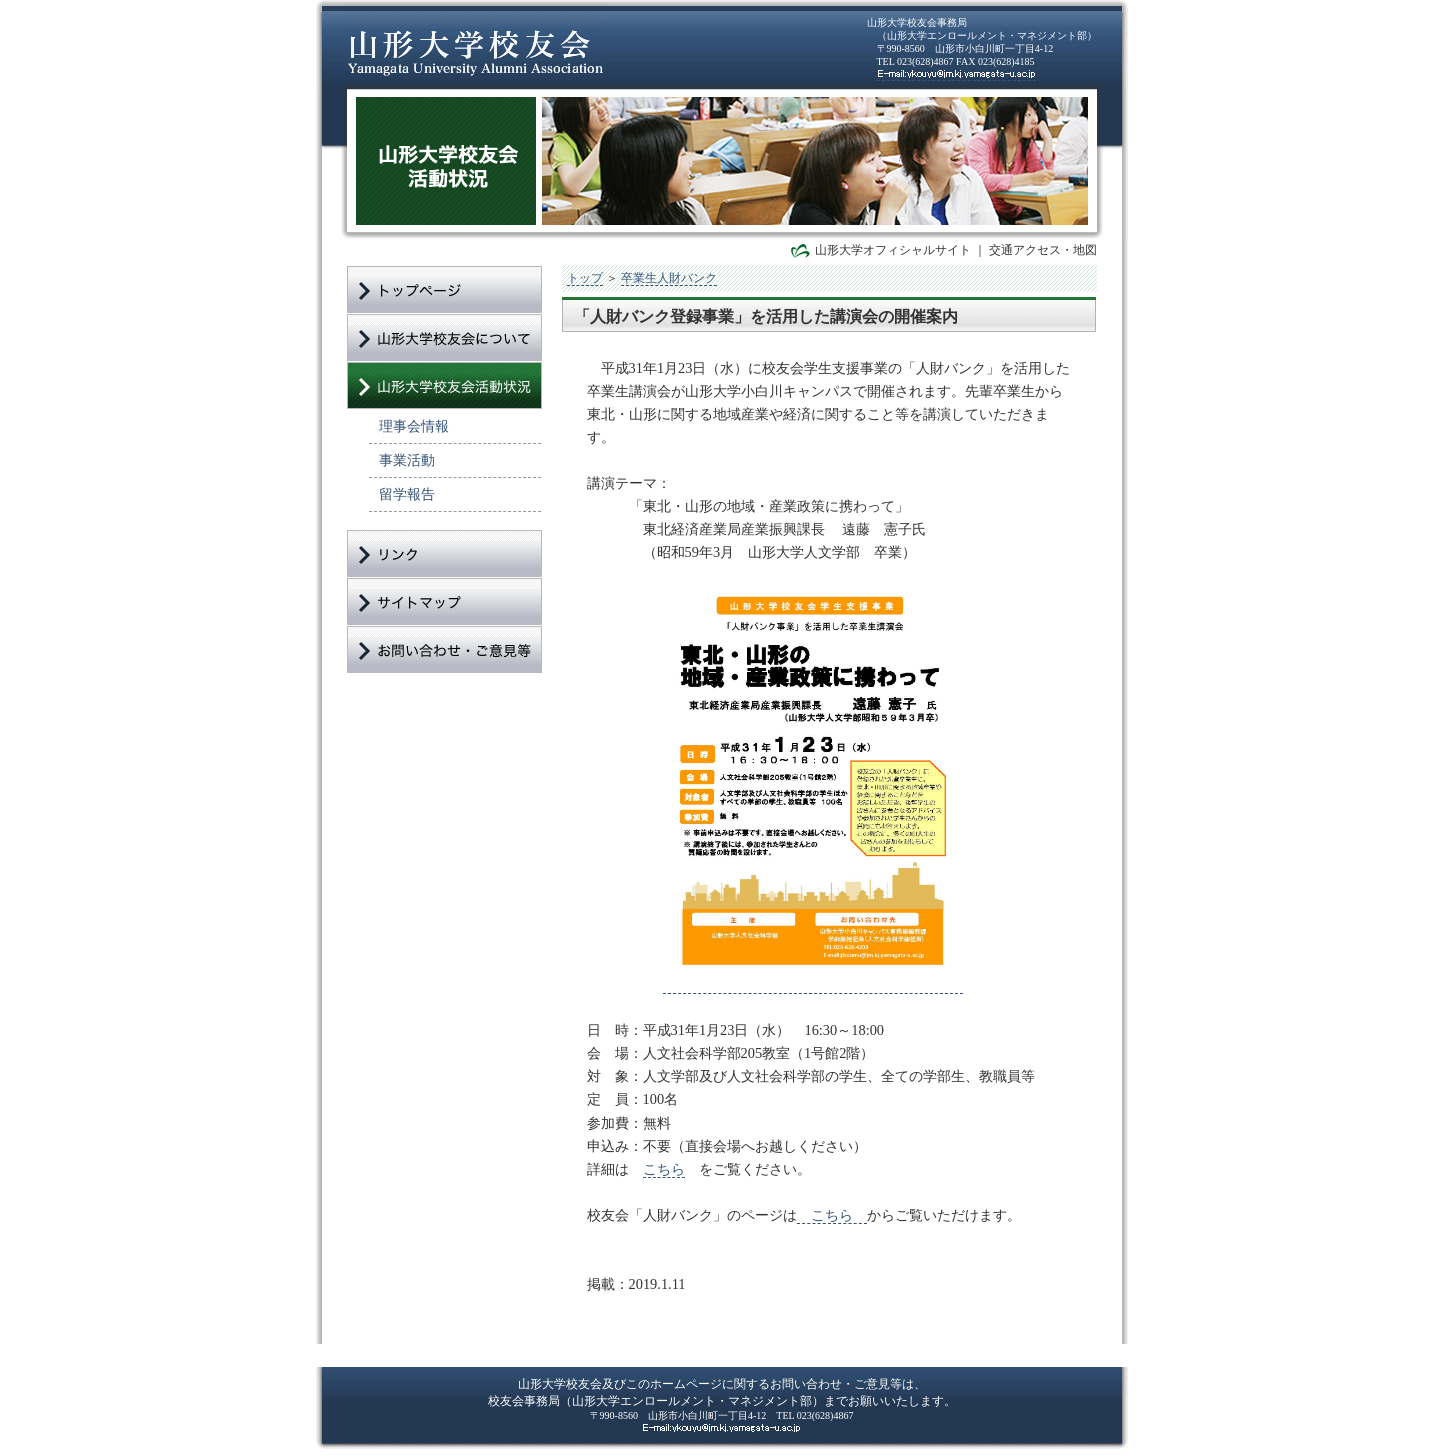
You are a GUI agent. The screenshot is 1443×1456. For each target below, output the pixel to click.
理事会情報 (414, 426)
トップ (585, 278)
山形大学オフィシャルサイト (893, 250)
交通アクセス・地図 (1043, 250)
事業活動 (407, 460)
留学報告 (407, 494)
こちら (664, 1169)
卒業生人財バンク (669, 278)
